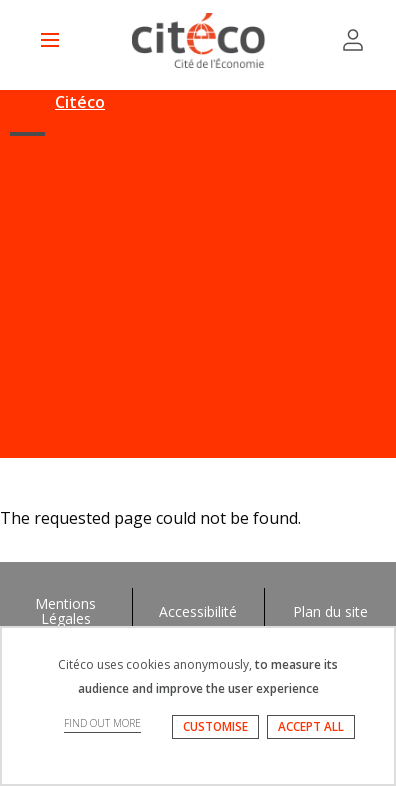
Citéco (80, 102)
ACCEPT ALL (311, 726)
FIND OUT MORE (102, 723)
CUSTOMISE (215, 726)
